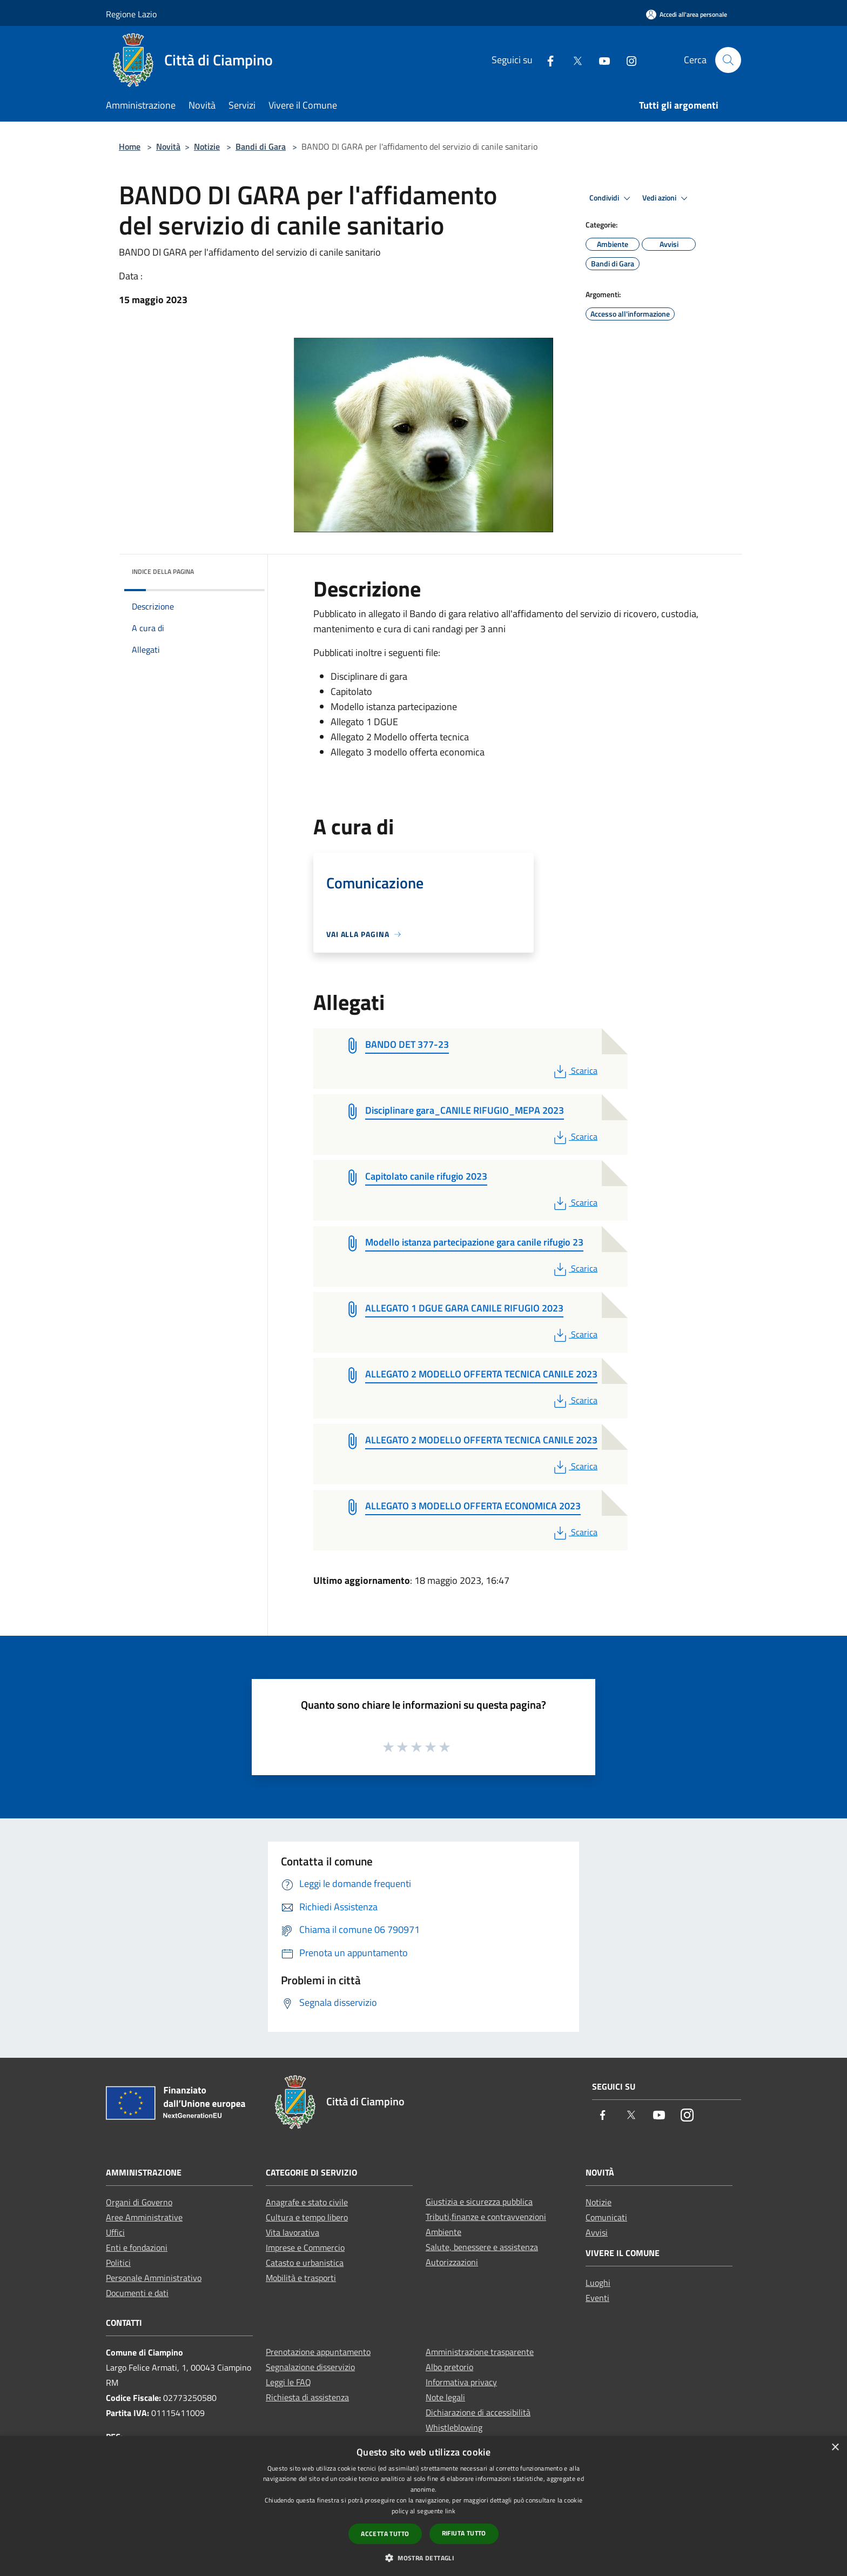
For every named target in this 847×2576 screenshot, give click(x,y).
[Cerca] (728, 60)
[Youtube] (600, 59)
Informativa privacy (461, 2382)
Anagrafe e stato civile (307, 2202)
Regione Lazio (131, 14)
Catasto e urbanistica (305, 2262)
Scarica (574, 1070)
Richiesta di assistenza (307, 2397)
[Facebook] (546, 59)
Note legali (445, 2397)
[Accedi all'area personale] (686, 14)
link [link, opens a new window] (450, 2511)
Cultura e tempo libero (307, 2217)
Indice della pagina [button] (163, 571)
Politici (118, 2262)
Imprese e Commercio (305, 2247)
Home (129, 146)
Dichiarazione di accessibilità (478, 2412)
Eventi (597, 2297)
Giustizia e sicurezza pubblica (479, 2201)
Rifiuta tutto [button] (464, 2533)
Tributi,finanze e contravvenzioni (486, 2216)
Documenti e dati (137, 2292)
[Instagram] (627, 59)
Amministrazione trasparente (480, 2351)
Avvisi (597, 2232)
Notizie (207, 146)
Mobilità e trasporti (301, 2277)
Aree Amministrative (144, 2217)
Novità (168, 146)
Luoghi (598, 2282)
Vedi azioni (666, 198)
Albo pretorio (449, 2366)
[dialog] (423, 2506)
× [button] (835, 2448)
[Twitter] (573, 59)
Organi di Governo (139, 2202)
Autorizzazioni (452, 2262)
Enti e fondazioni (136, 2247)
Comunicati (606, 2217)
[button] (423, 2557)
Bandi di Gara (261, 146)
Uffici (115, 2232)
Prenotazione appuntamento (318, 2351)
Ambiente (443, 2231)
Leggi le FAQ (288, 2382)
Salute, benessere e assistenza (482, 2246)
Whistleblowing (454, 2427)
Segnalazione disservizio (310, 2366)
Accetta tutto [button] (385, 2533)
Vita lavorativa (292, 2232)
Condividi (611, 198)
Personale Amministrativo (153, 2277)
